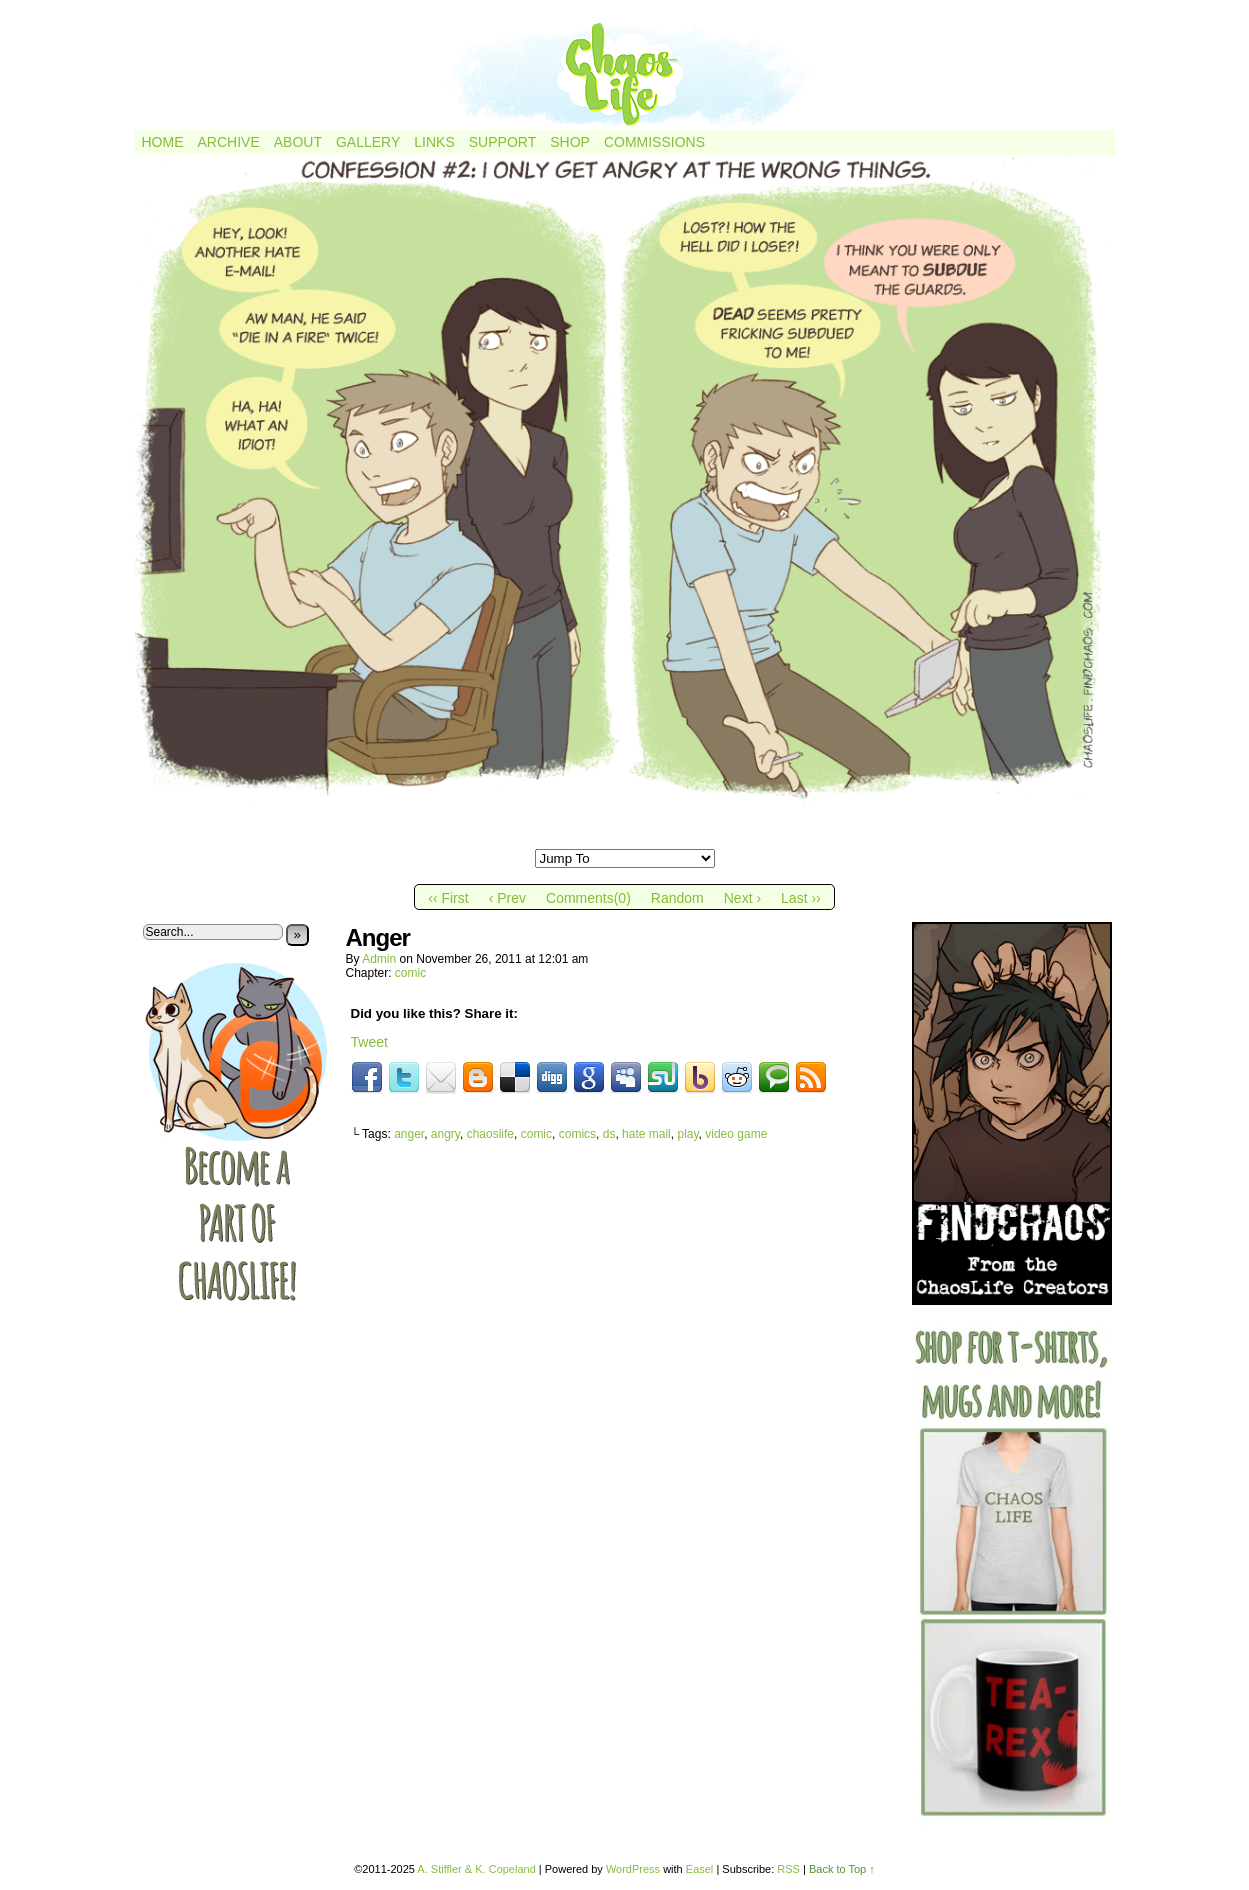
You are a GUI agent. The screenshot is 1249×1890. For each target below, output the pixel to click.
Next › (742, 898)
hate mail (646, 1134)
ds (609, 1134)
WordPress (633, 1869)
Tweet (369, 1042)
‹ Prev (507, 898)
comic (410, 973)
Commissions (654, 142)
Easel (700, 1869)
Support (502, 142)
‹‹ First (448, 898)
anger (409, 1134)
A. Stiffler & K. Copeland (476, 1869)
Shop (570, 142)
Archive (229, 142)
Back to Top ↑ (842, 1869)
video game (736, 1134)
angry (445, 1134)
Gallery (368, 142)
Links (434, 142)
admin (379, 959)
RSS (788, 1869)
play (687, 1134)
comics (577, 1134)
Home (163, 142)
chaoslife (490, 1134)
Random (677, 898)
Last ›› (801, 898)
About (298, 142)
